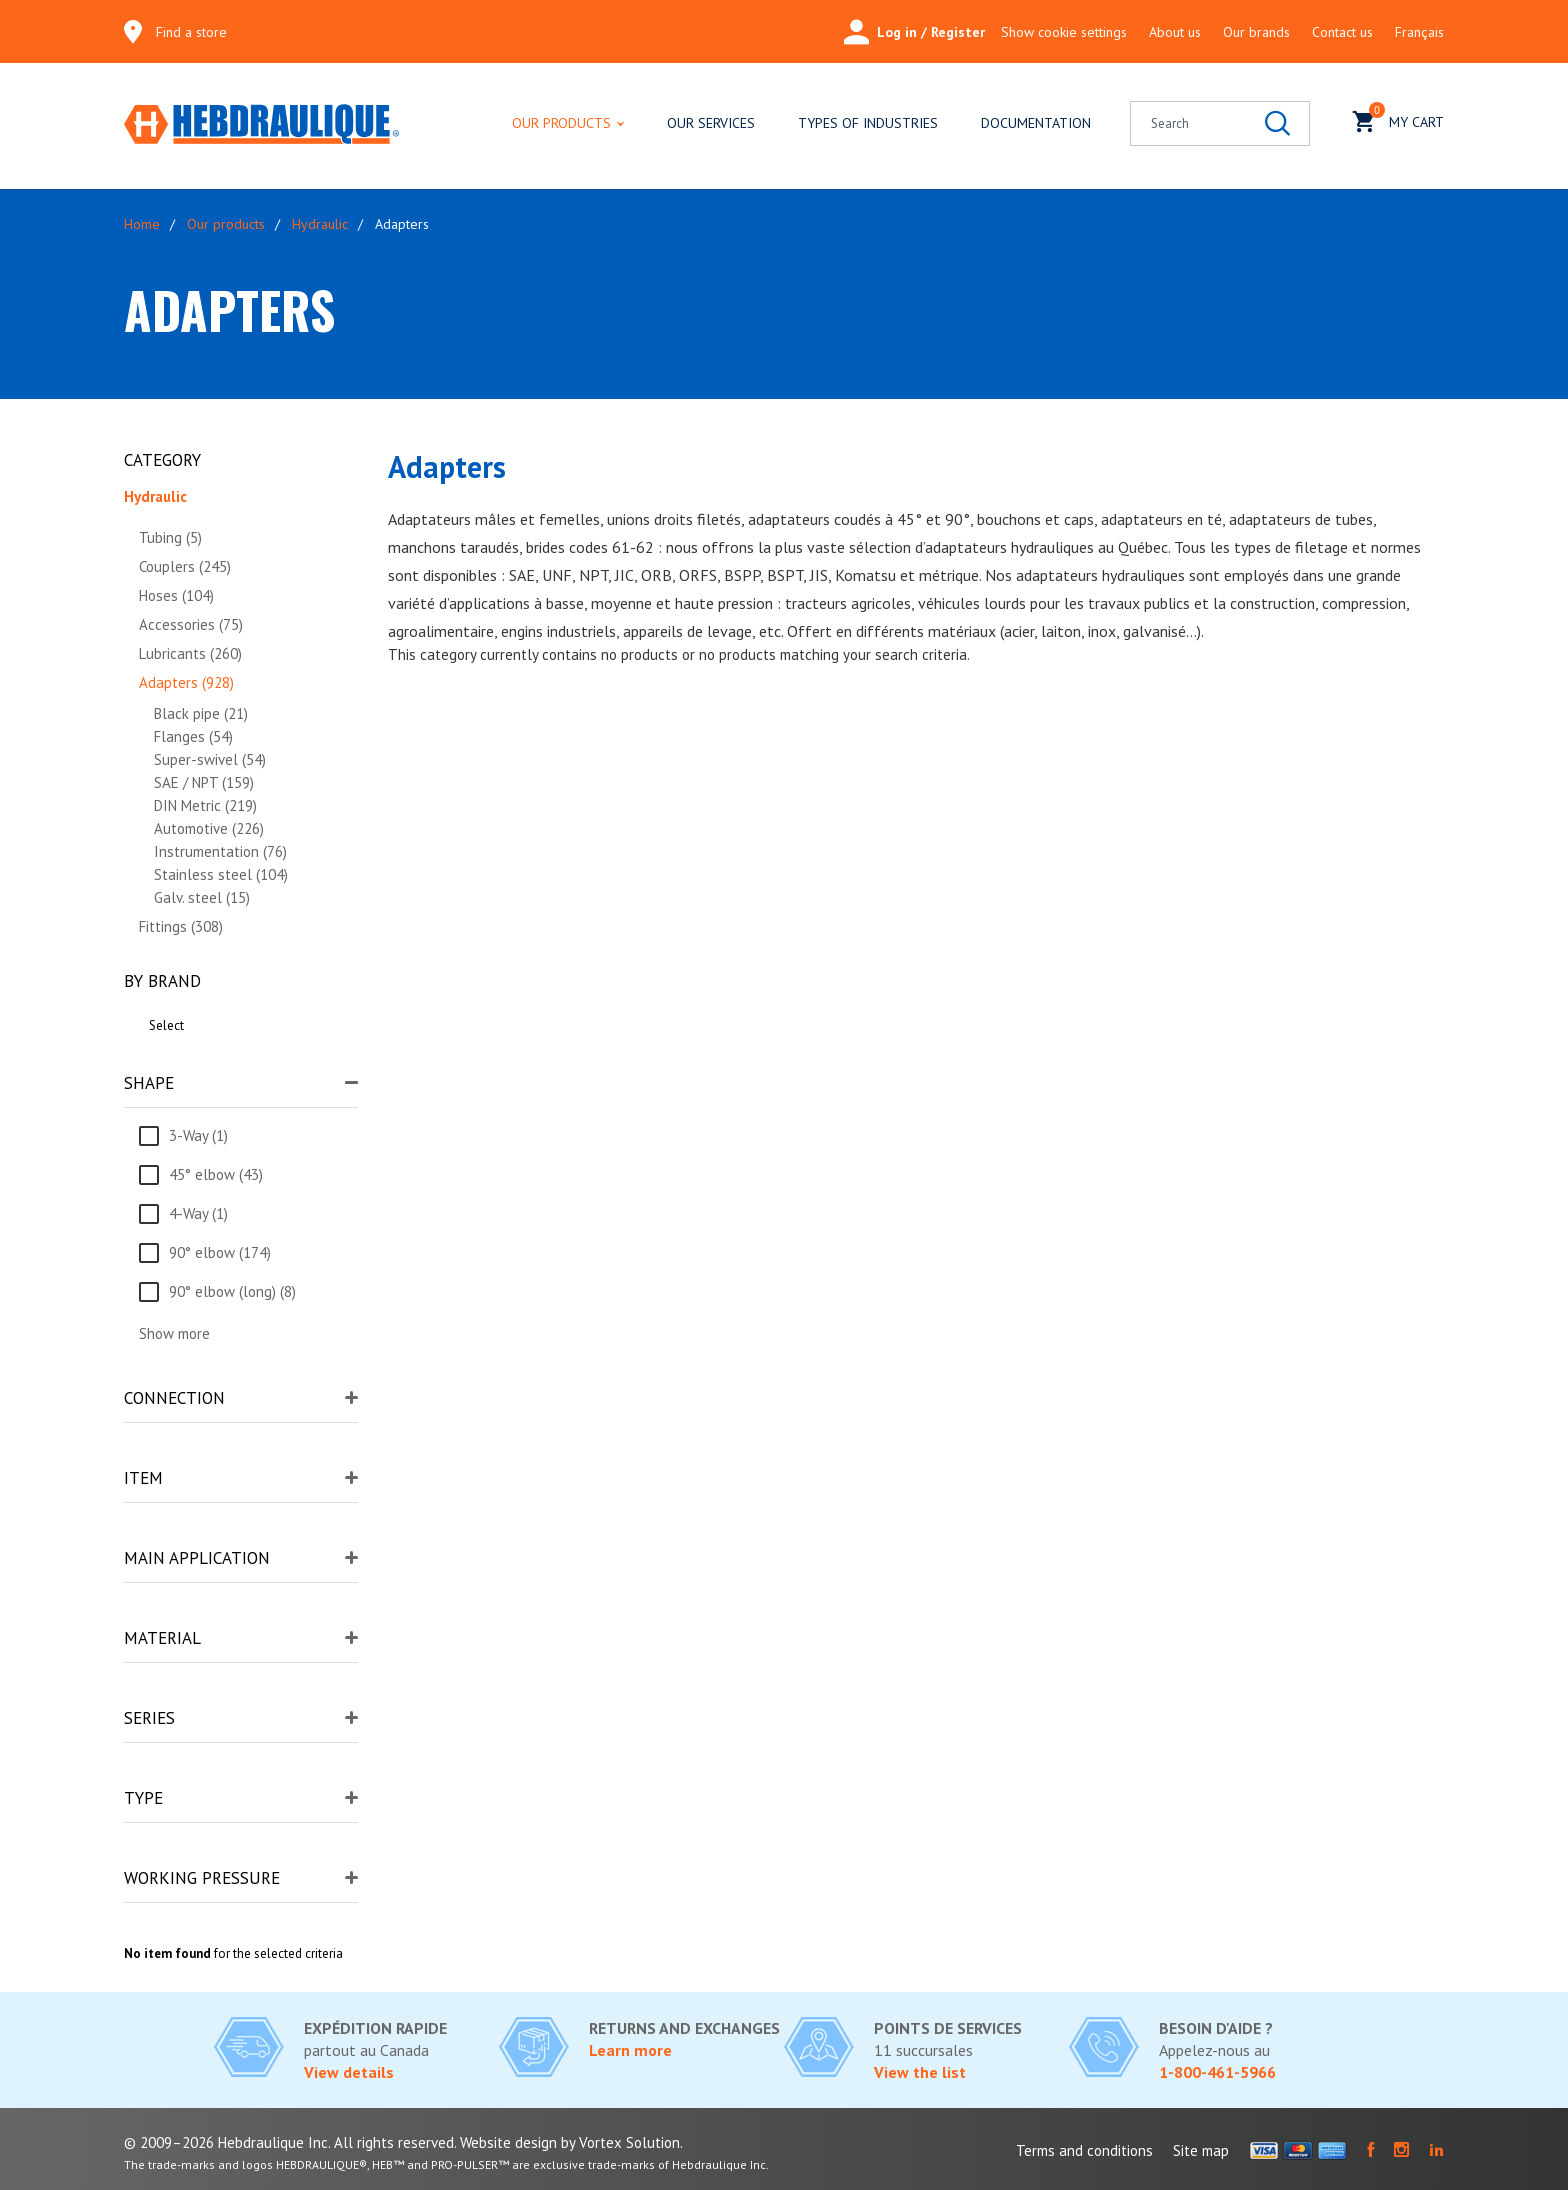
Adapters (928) (186, 682)
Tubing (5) (170, 537)
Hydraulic (320, 224)
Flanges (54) (193, 736)
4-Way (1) (198, 1213)
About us (1175, 32)
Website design (508, 2142)
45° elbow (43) (216, 1174)
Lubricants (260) (190, 653)
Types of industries (868, 123)
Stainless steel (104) (221, 874)
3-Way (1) (198, 1135)
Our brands (1256, 32)
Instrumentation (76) (220, 851)
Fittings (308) (181, 926)
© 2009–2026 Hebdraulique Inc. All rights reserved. (290, 2142)
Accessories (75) (191, 624)
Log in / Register (914, 32)
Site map (1201, 2150)
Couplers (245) (185, 566)
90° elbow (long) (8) (232, 1291)
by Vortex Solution (620, 2142)
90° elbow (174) (220, 1252)
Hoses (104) (176, 595)
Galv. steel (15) (202, 897)
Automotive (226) (209, 828)
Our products (561, 123)
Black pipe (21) (201, 713)
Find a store (191, 32)
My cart (1398, 119)
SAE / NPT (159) (204, 782)
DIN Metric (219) (205, 805)
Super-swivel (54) (210, 759)
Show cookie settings (1064, 32)
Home (142, 224)
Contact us (1342, 32)
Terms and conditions (1084, 2150)
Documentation (1036, 123)
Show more (174, 1333)
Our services (711, 123)
